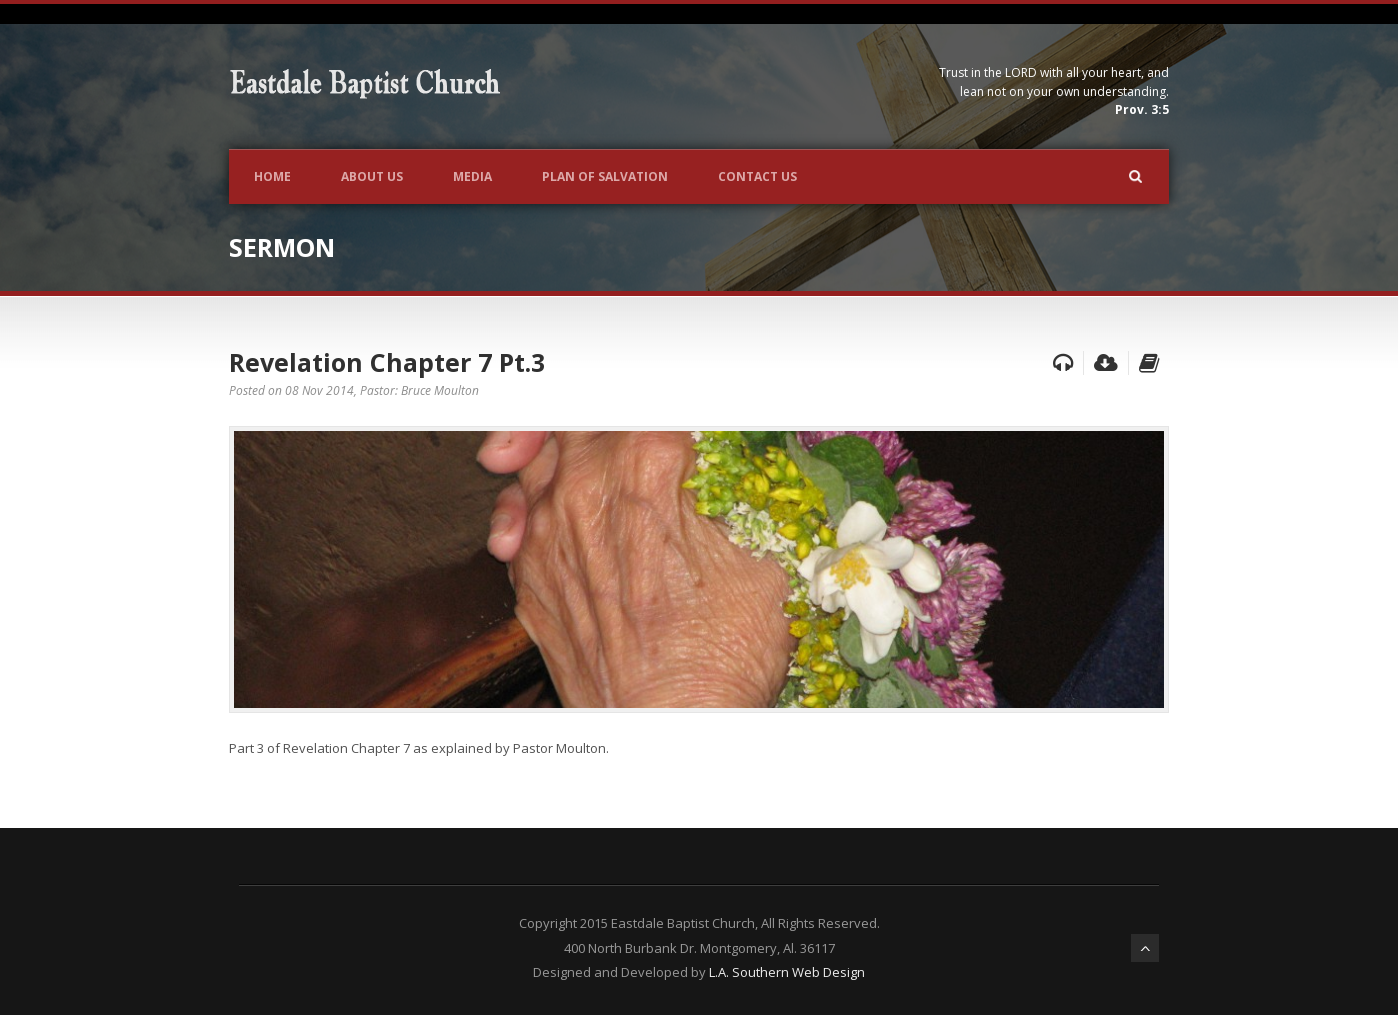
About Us (372, 176)
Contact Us (757, 176)
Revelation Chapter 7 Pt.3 (387, 362)
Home (272, 176)
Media (472, 176)
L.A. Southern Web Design (787, 972)
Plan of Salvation (605, 176)
